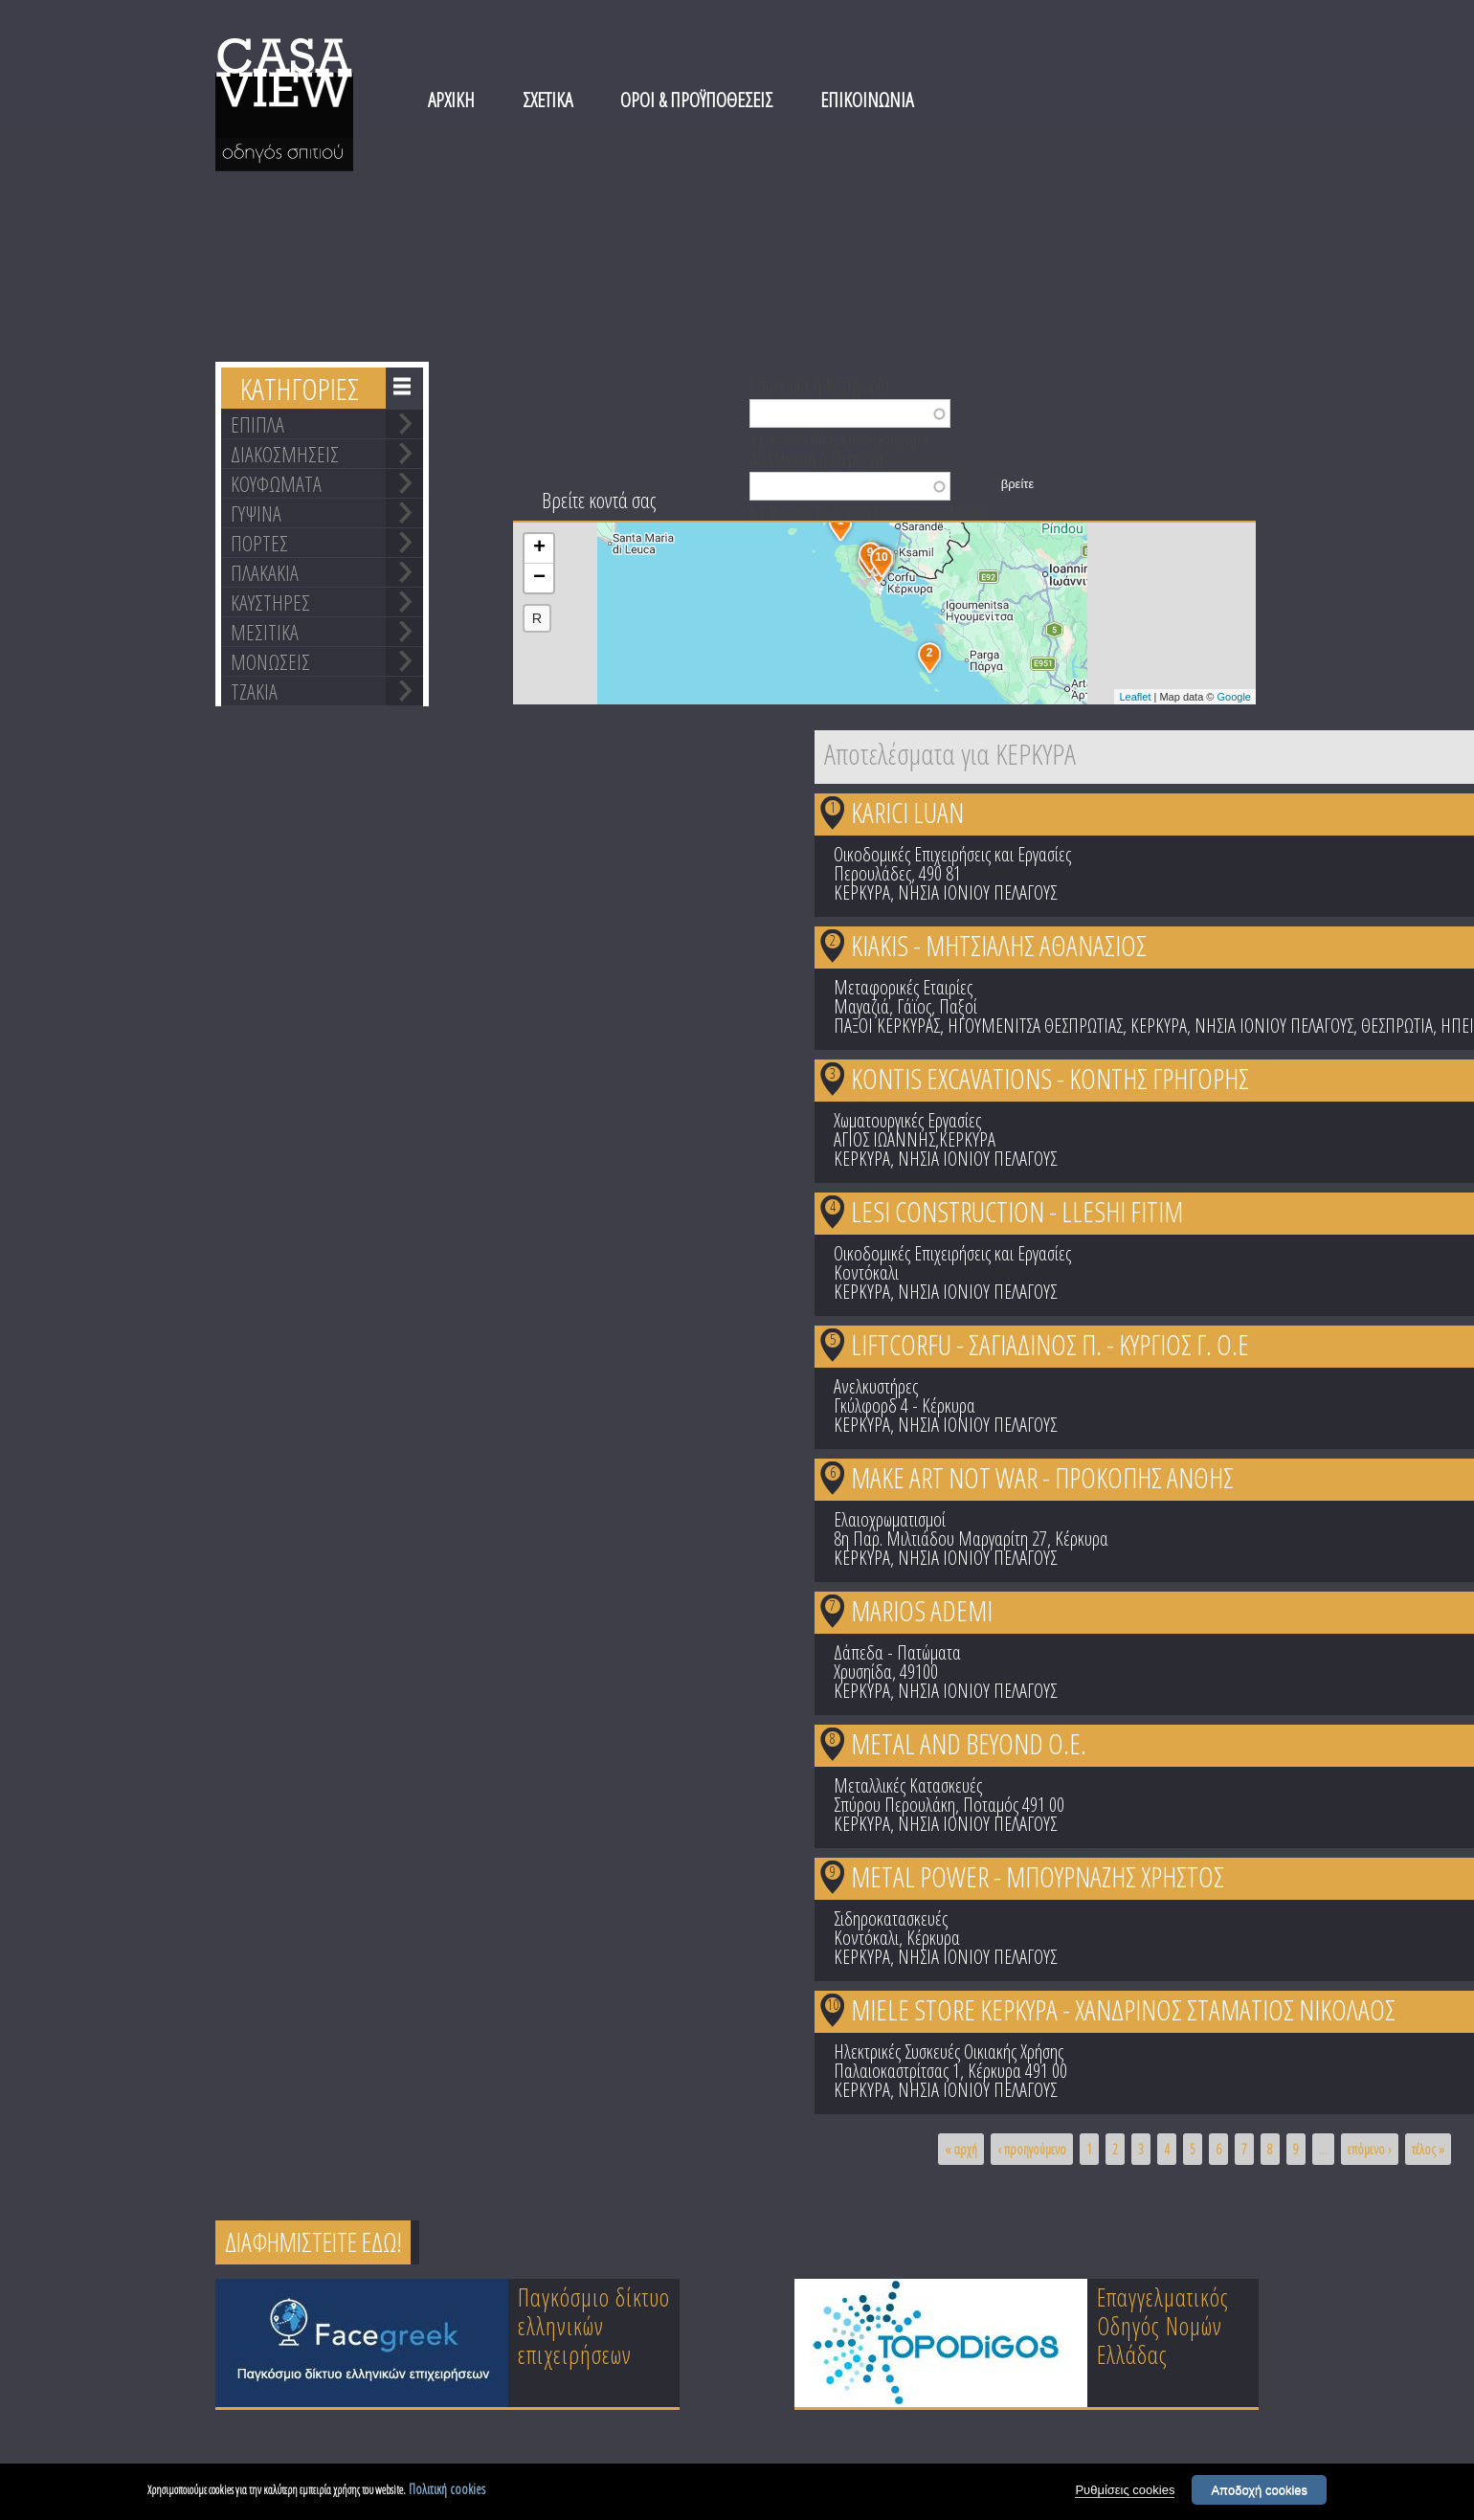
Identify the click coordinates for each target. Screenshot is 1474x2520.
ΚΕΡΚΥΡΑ (862, 892)
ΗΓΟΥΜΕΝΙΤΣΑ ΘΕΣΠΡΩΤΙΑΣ (1035, 1025)
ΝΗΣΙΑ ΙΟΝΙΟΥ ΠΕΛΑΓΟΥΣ (977, 892)
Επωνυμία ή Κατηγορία (819, 383)
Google (1234, 696)
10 (832, 2004)
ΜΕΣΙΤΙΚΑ (265, 631)
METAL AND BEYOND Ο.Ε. (968, 1743)
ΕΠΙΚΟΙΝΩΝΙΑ (866, 99)
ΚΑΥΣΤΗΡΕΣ (270, 602)
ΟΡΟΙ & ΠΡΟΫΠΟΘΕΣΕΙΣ (696, 99)
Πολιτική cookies (447, 2490)
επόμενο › (1370, 2149)
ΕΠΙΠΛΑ (257, 424)
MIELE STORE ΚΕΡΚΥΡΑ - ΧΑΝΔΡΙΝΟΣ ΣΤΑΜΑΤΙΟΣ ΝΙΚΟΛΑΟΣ (1123, 2009)
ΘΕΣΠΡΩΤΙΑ (1397, 1025)
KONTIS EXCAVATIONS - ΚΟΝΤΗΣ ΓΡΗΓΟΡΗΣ (1050, 1078)
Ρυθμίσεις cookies (1124, 2491)
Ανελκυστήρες (876, 1386)
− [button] (539, 578)
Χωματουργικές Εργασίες (907, 1120)
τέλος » (1428, 2149)
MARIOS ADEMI (922, 1610)
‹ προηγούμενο (1031, 2149)
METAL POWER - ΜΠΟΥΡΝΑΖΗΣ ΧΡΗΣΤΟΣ (1037, 1876)
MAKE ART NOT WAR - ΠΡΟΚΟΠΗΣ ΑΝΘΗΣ (1042, 1477)
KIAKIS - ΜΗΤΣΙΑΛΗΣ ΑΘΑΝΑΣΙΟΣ (999, 945)
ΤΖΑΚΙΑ (254, 691)
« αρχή (961, 2149)
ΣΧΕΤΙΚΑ (547, 99)
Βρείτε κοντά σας (599, 499)
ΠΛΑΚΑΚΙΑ (265, 572)
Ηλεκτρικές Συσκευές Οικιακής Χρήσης (948, 2051)
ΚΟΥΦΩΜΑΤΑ (276, 483)
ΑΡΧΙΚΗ (451, 99)
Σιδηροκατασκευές (891, 1918)
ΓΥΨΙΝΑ (256, 513)
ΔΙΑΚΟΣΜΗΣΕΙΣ (285, 453)
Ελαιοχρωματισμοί (890, 1519)
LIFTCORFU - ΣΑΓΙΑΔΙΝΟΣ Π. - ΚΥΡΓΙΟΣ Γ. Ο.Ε (1050, 1344)
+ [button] (539, 548)
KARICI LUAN (907, 812)
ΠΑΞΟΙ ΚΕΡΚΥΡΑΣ (887, 1025)
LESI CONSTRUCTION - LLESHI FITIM (1017, 1211)
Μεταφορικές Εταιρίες (903, 987)
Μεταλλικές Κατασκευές (908, 1785)
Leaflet (1134, 696)
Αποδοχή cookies (1259, 2491)
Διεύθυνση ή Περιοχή (815, 456)
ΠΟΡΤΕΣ (259, 542)
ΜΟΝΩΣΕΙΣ (270, 661)
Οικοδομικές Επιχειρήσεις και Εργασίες (952, 854)
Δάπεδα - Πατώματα (897, 1652)
